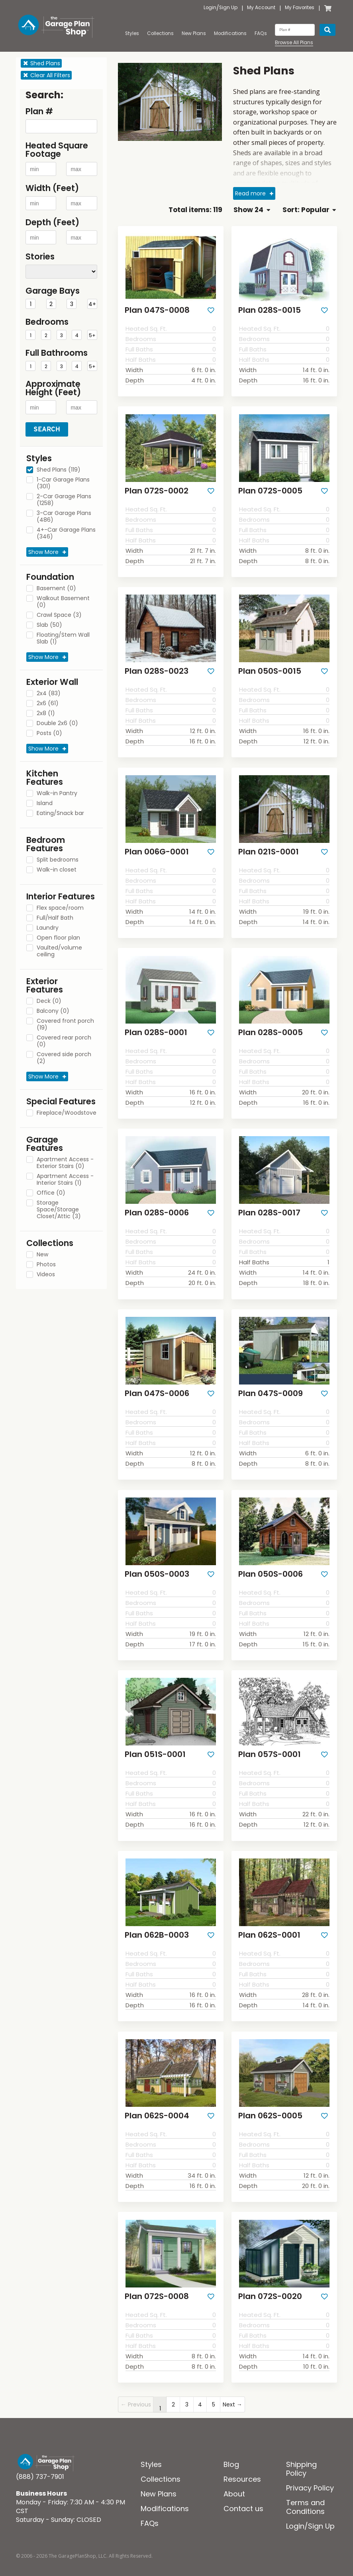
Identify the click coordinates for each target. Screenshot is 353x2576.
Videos (46, 1274)
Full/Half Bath (55, 918)
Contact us (243, 2497)
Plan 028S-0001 (153, 1028)
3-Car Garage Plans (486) (64, 517)
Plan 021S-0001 (265, 848)
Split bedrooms (57, 860)
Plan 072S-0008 (154, 2285)
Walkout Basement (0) (63, 602)
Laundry (48, 928)
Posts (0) (49, 733)
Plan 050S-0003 (154, 1566)
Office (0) (51, 1193)
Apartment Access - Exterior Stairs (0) (65, 1163)
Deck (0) (49, 1001)
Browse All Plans (294, 43)
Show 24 (251, 209)
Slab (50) (49, 625)
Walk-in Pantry (57, 793)
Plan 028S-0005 (268, 1028)
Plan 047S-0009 (268, 1387)
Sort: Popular (309, 209)
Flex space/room (60, 908)
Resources (242, 2468)
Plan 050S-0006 (268, 1566)
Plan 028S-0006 (154, 1207)
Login (210, 8)
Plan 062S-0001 (267, 1926)
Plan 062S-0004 (154, 2105)
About (234, 2482)
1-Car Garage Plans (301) (63, 483)
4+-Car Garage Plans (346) (66, 533)
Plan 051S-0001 (152, 1746)
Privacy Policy (310, 2476)
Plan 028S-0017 (266, 1207)
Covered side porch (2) (64, 1058)
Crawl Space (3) (59, 615)
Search (46, 429)
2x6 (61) (48, 703)
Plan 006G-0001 (154, 848)
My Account (261, 8)
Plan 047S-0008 (154, 309)
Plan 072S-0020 (267, 2285)
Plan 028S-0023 (154, 668)
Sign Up (228, 8)
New (42, 1254)
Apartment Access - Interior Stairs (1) (65, 1180)
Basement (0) (56, 588)
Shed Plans (41, 63)
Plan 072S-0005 (268, 489)
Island (45, 803)
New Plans (194, 33)
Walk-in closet (56, 870)
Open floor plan (58, 938)
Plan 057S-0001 (267, 1746)
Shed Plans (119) (58, 470)
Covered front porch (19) (65, 1025)
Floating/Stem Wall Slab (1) (63, 638)
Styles (132, 33)
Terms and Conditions (305, 2495)
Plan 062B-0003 (154, 1926)
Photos (46, 1264)
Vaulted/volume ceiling (59, 951)
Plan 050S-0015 (267, 668)
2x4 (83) (49, 693)
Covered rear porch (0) (64, 1041)
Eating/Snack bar (60, 813)
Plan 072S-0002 (154, 489)
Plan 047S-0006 (154, 1387)
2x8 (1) (46, 713)
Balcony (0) (53, 1011)
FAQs (261, 33)
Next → (232, 2393)
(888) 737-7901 (40, 2465)
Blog (231, 2453)
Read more (250, 193)
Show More (43, 552)
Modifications (230, 33)
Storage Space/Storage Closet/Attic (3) (59, 1209)
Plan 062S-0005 (268, 2105)
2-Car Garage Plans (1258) (64, 500)
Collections (160, 33)
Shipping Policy (301, 2457)
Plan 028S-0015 (267, 309)
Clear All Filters (46, 75)
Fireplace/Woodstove (66, 1113)
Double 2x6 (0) (57, 723)
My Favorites (299, 8)
